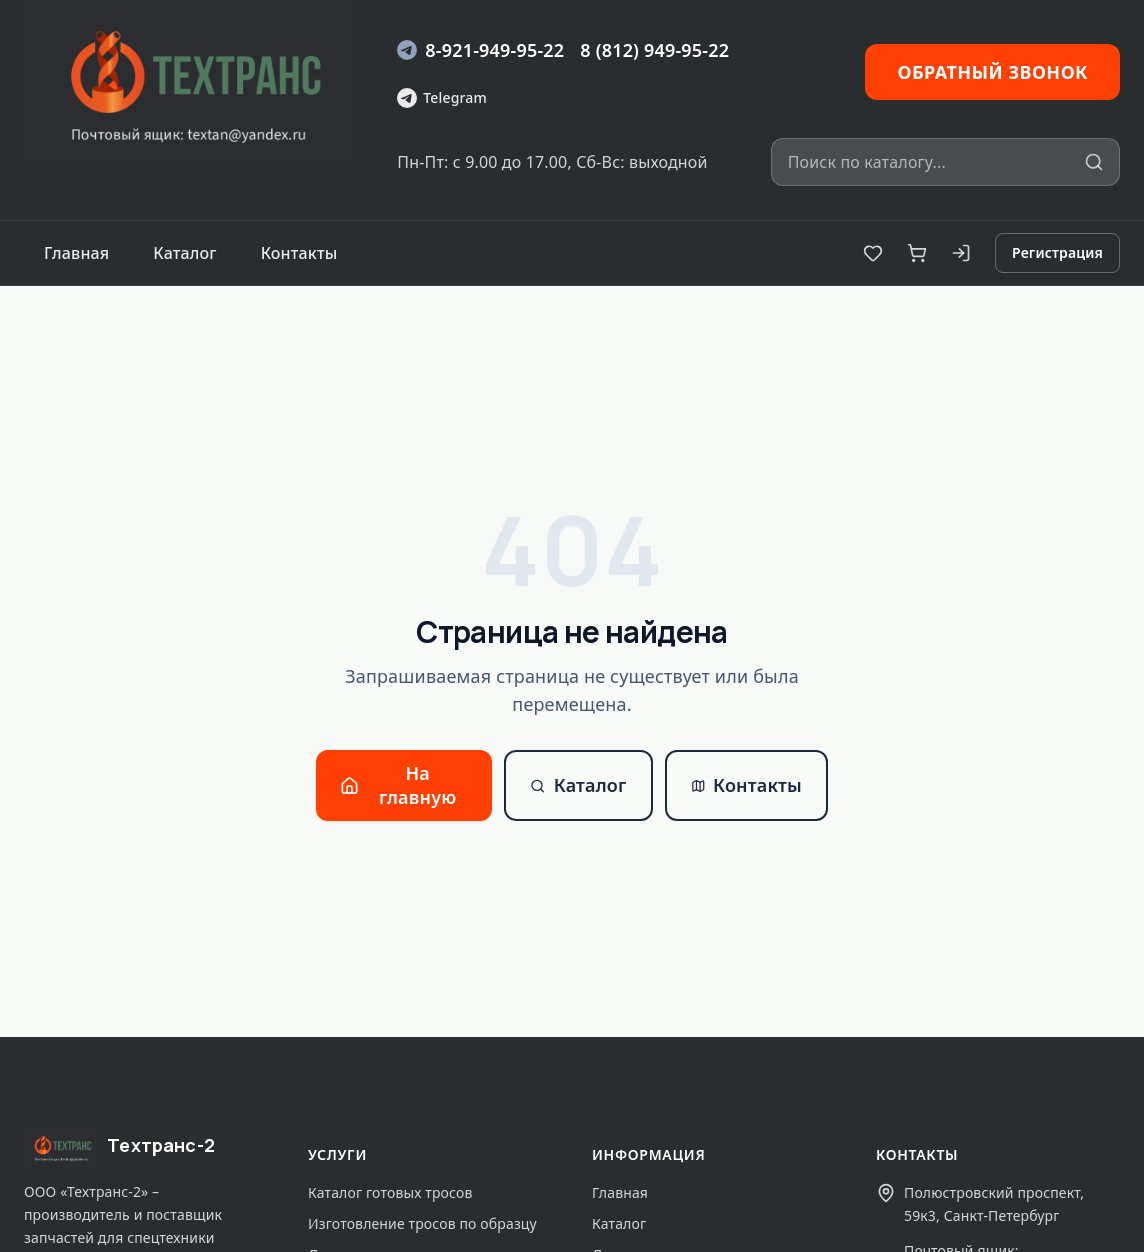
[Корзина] (917, 253)
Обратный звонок (992, 72)
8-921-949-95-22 (480, 50)
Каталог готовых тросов (390, 1192)
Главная (76, 253)
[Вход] (961, 253)
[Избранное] (873, 253)
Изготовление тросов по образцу (422, 1223)
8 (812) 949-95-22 (654, 50)
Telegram (441, 98)
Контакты (299, 253)
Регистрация (1057, 252)
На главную (398, 784)
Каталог (184, 253)
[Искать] (1094, 162)
